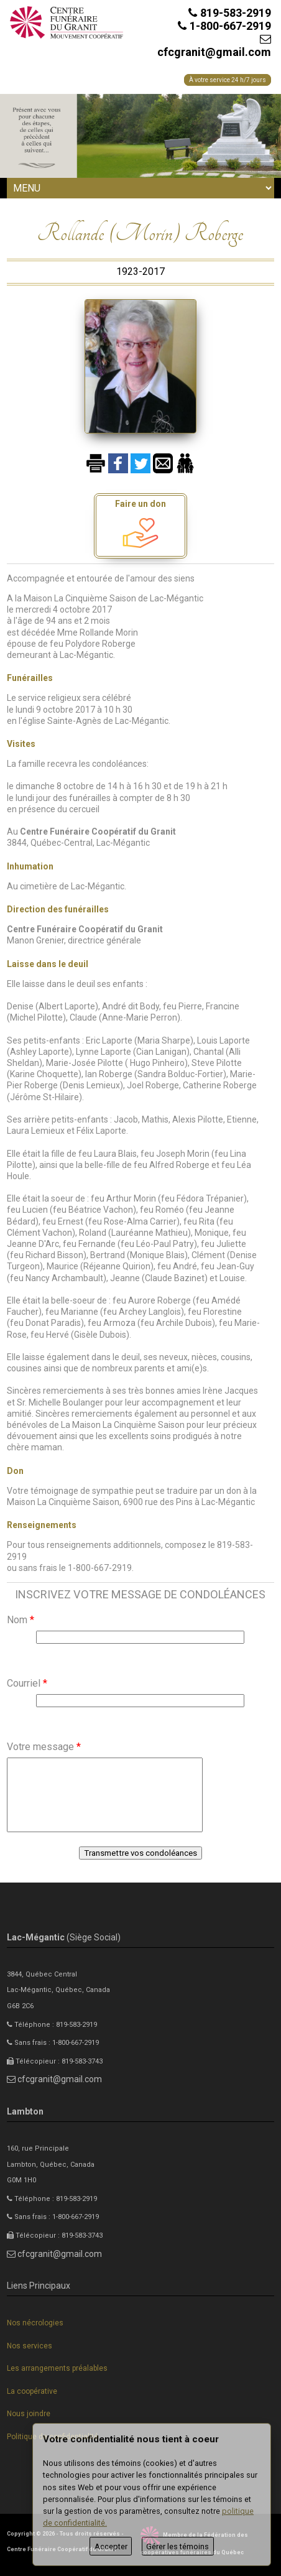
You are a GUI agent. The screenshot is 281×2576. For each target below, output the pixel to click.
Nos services (29, 2346)
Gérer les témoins (177, 2546)
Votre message (44, 1747)
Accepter (110, 2546)
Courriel (27, 1683)
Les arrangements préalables (57, 2368)
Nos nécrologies (35, 2323)
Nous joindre (28, 2413)
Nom (20, 1620)
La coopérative (32, 2391)
